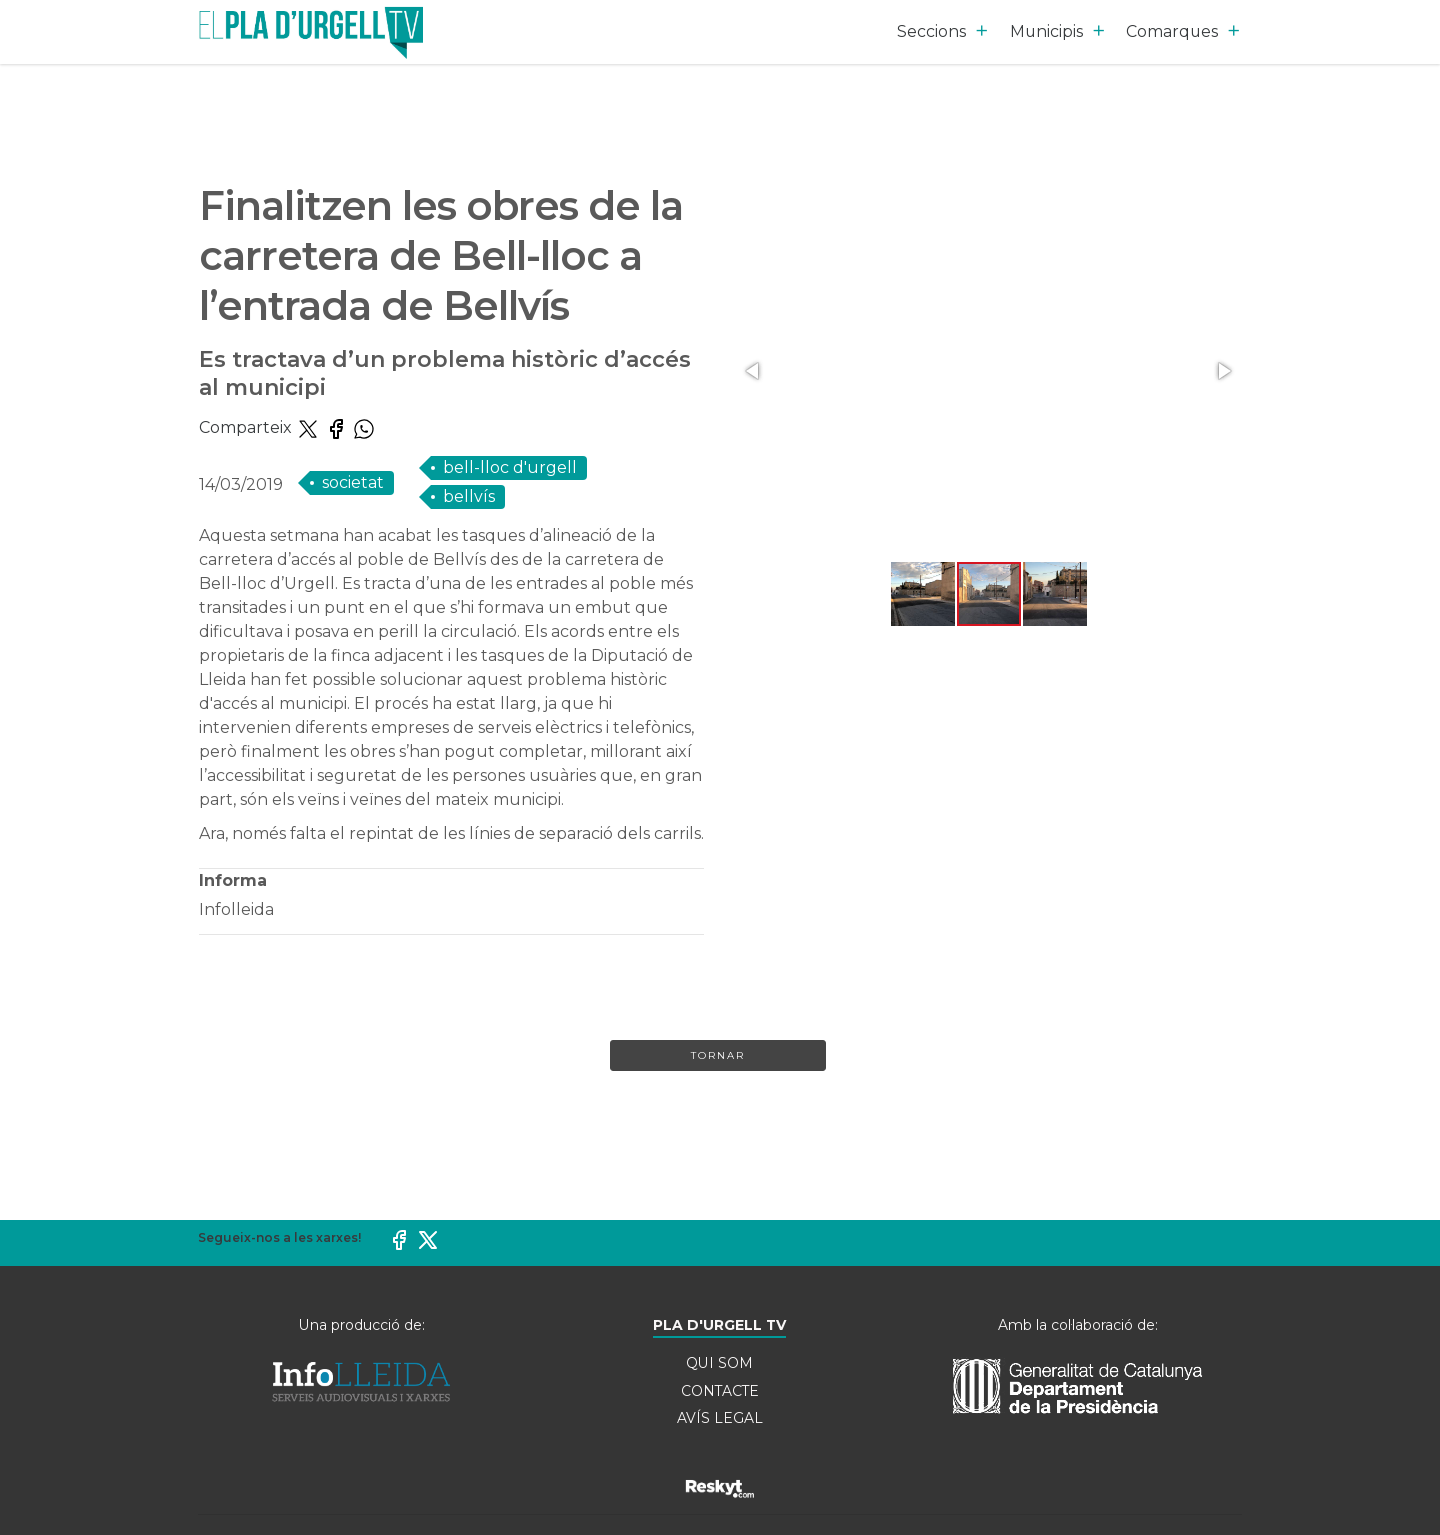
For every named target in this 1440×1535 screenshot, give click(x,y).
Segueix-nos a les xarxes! (279, 1237)
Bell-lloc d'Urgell (510, 467)
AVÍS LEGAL (720, 1419)
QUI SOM (719, 1363)
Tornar (718, 1055)
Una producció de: (362, 1325)
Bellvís (469, 496)
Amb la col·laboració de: (1078, 1325)
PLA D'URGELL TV (720, 1325)
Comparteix (247, 427)
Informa (233, 880)
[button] (754, 371)
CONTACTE (720, 1391)
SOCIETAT (353, 482)
